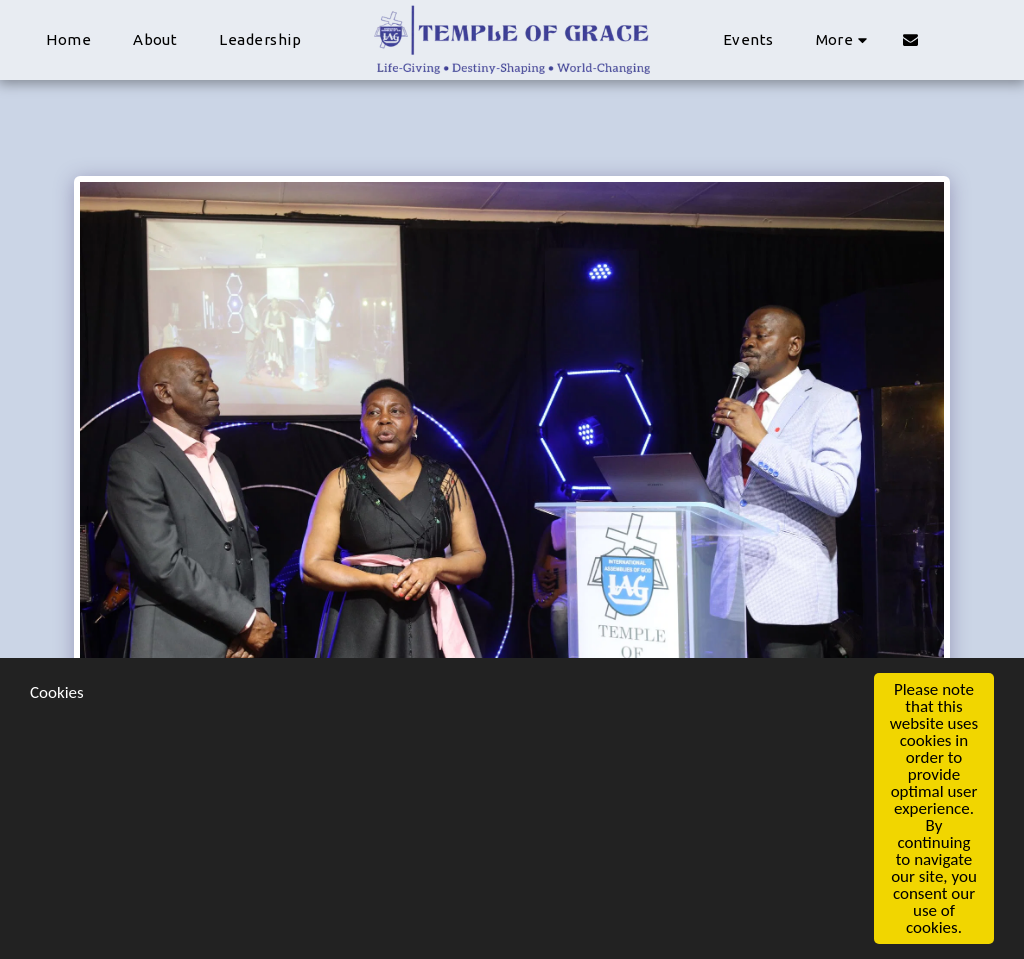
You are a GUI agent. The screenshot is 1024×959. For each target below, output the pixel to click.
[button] (910, 39)
